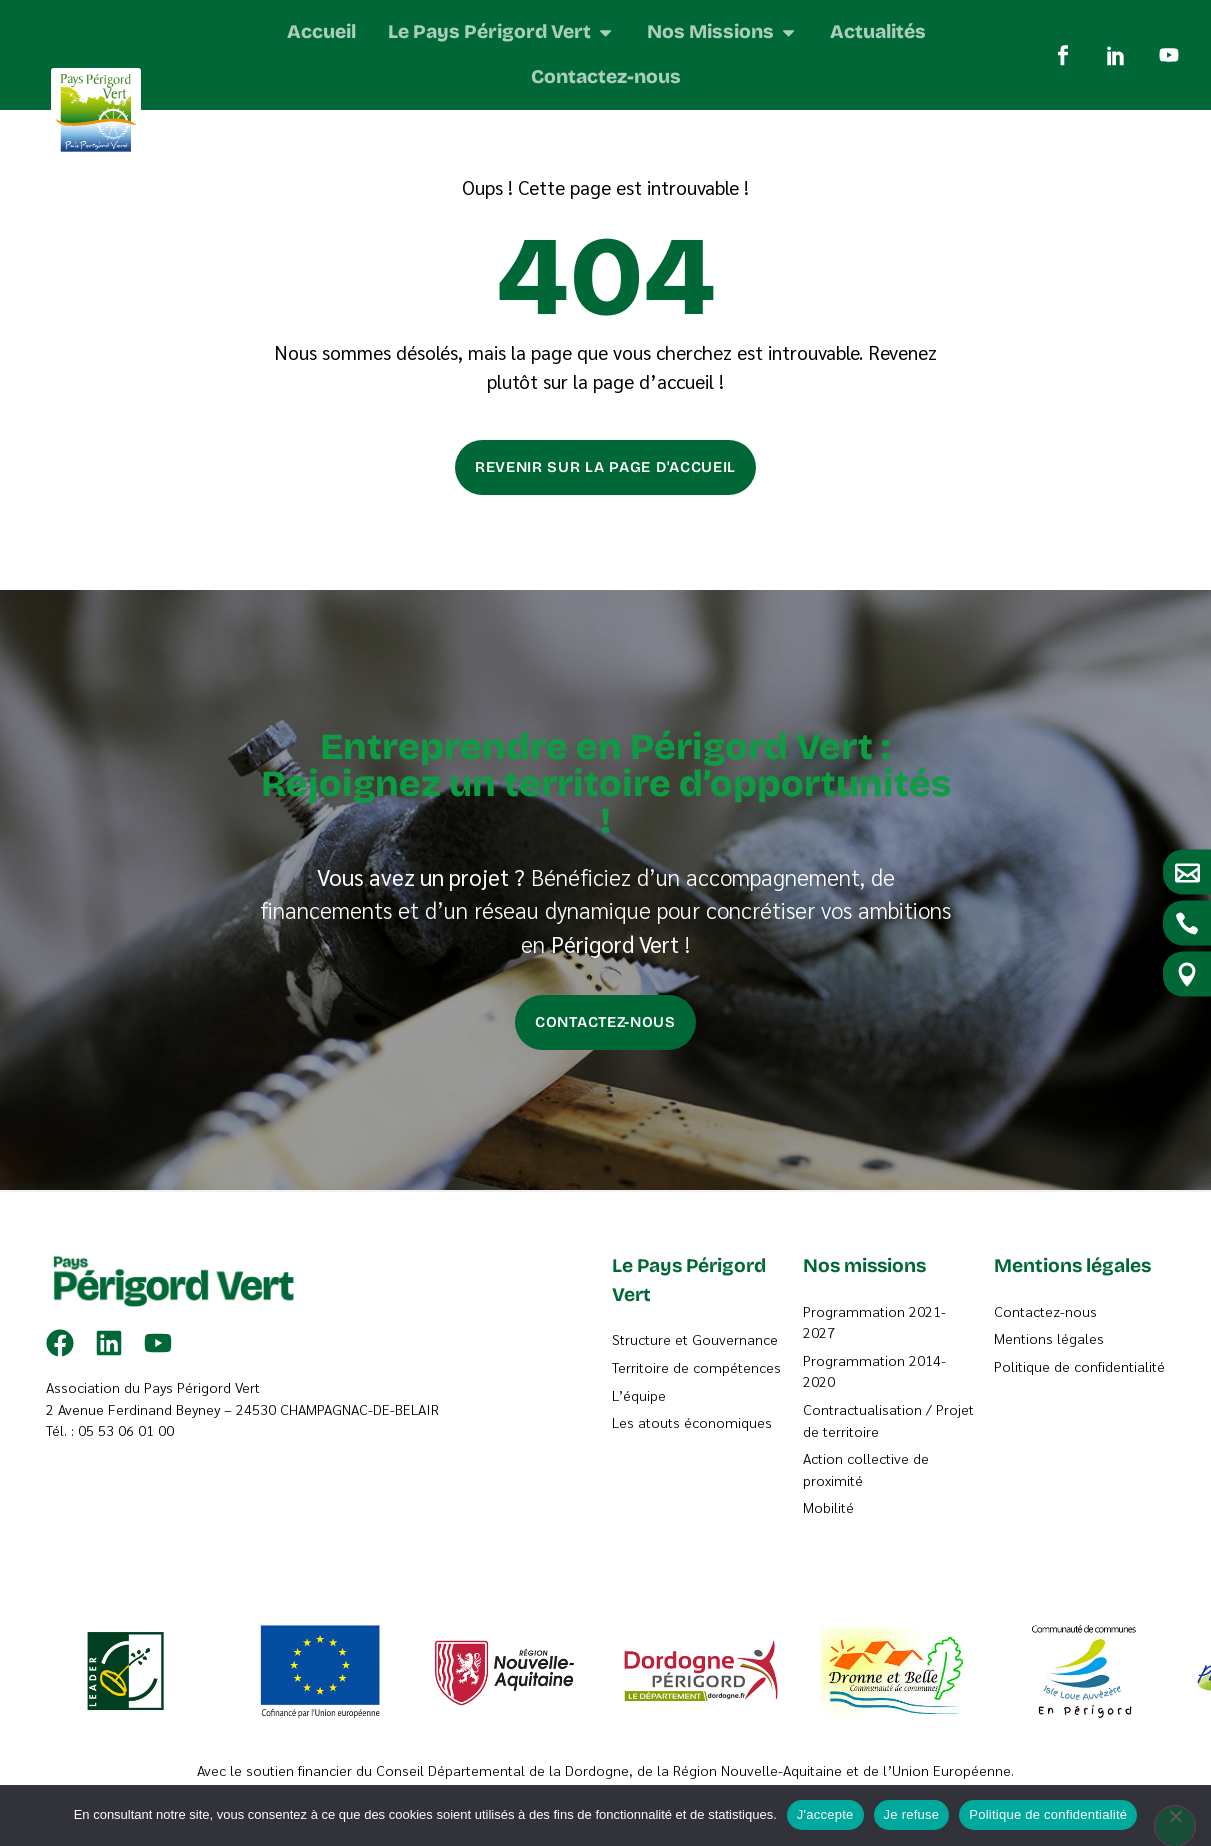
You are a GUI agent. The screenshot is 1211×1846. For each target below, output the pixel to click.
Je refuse (912, 1814)
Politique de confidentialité (1048, 1814)
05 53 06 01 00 (126, 1480)
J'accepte (825, 1814)
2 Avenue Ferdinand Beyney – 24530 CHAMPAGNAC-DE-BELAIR (242, 1458)
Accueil (228, 130)
